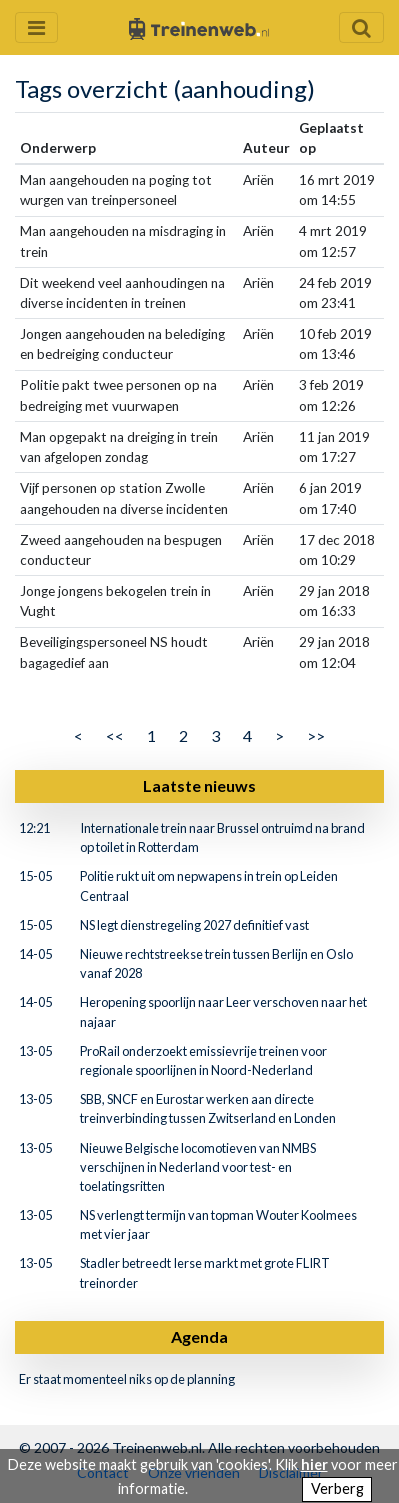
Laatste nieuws (199, 785)
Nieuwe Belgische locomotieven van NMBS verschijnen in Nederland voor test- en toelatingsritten (198, 1167)
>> (316, 735)
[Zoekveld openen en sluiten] (361, 27)
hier (314, 1464)
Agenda (199, 1336)
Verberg (337, 1488)
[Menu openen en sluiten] (36, 27)
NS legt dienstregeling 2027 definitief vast (194, 925)
